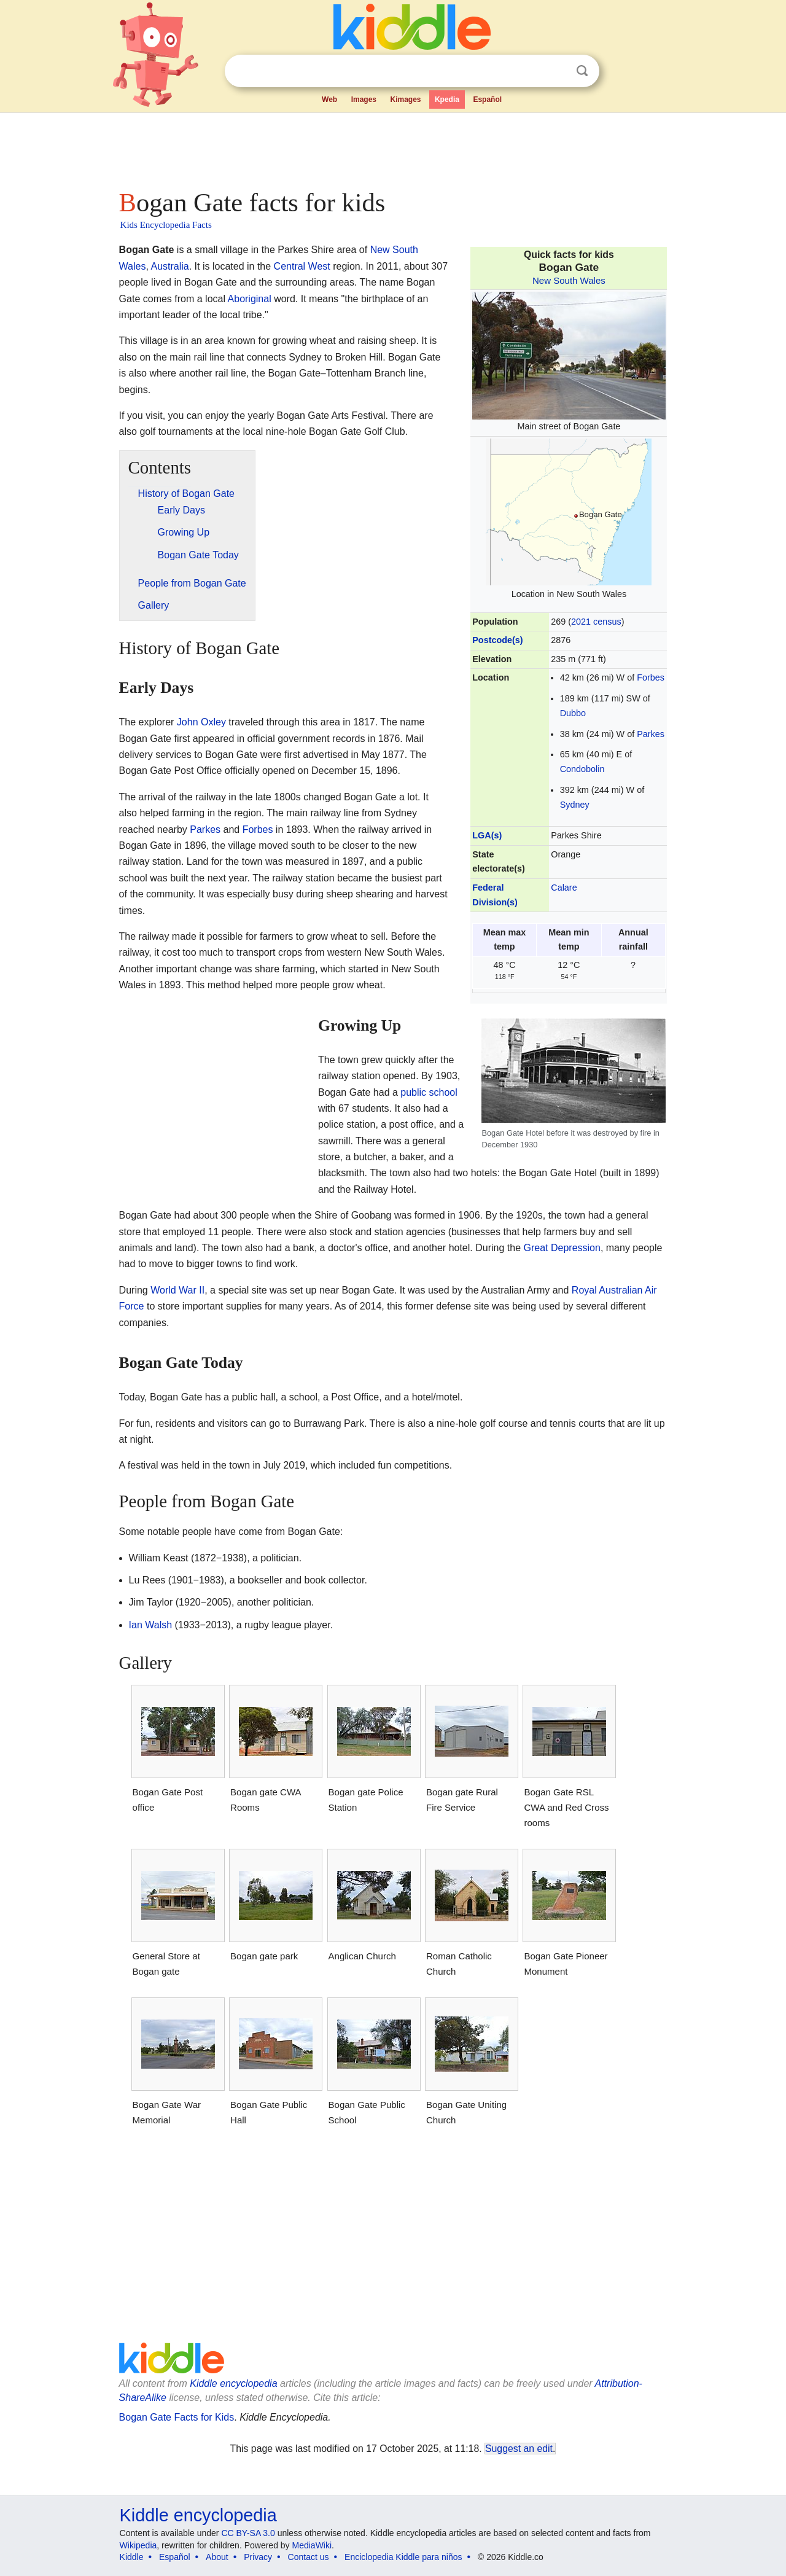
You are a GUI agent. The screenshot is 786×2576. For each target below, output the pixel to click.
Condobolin (582, 769)
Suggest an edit (519, 2448)
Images (363, 99)
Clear (557, 71)
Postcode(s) (497, 640)
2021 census (596, 621)
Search (582, 71)
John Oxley (201, 722)
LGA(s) (487, 835)
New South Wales (568, 280)
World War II (177, 1290)
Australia (169, 266)
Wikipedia (138, 2545)
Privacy (258, 2557)
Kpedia (447, 99)
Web (329, 99)
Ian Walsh (151, 1625)
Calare (564, 887)
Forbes (650, 677)
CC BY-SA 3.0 (247, 2533)
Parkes (650, 734)
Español (487, 99)
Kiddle (132, 2557)
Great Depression (561, 1248)
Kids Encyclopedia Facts (166, 225)
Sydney (575, 805)
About (217, 2557)
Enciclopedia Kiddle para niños (403, 2557)
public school (428, 1092)
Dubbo (573, 713)
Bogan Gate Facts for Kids (177, 2417)
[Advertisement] (392, 147)
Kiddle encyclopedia (233, 2383)
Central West (302, 266)
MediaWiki (312, 2545)
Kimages (405, 99)
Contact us (308, 2557)
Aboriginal (249, 299)
